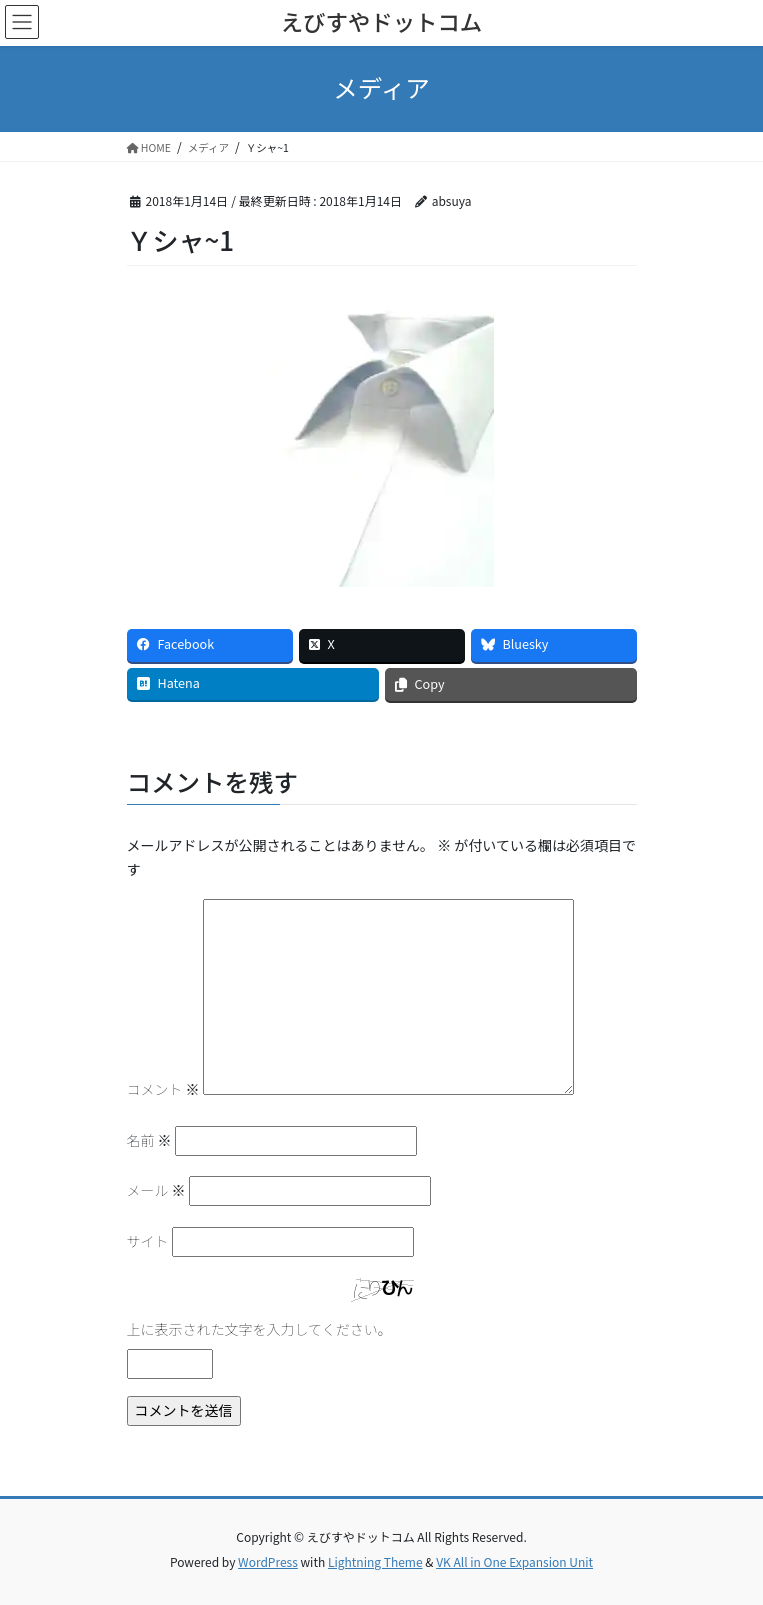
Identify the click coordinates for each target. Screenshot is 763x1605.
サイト (148, 1241)
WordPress (268, 1561)
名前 (149, 1140)
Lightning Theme (375, 1561)
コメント (163, 1089)
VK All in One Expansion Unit (514, 1561)
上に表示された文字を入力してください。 (259, 1329)
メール (156, 1190)
